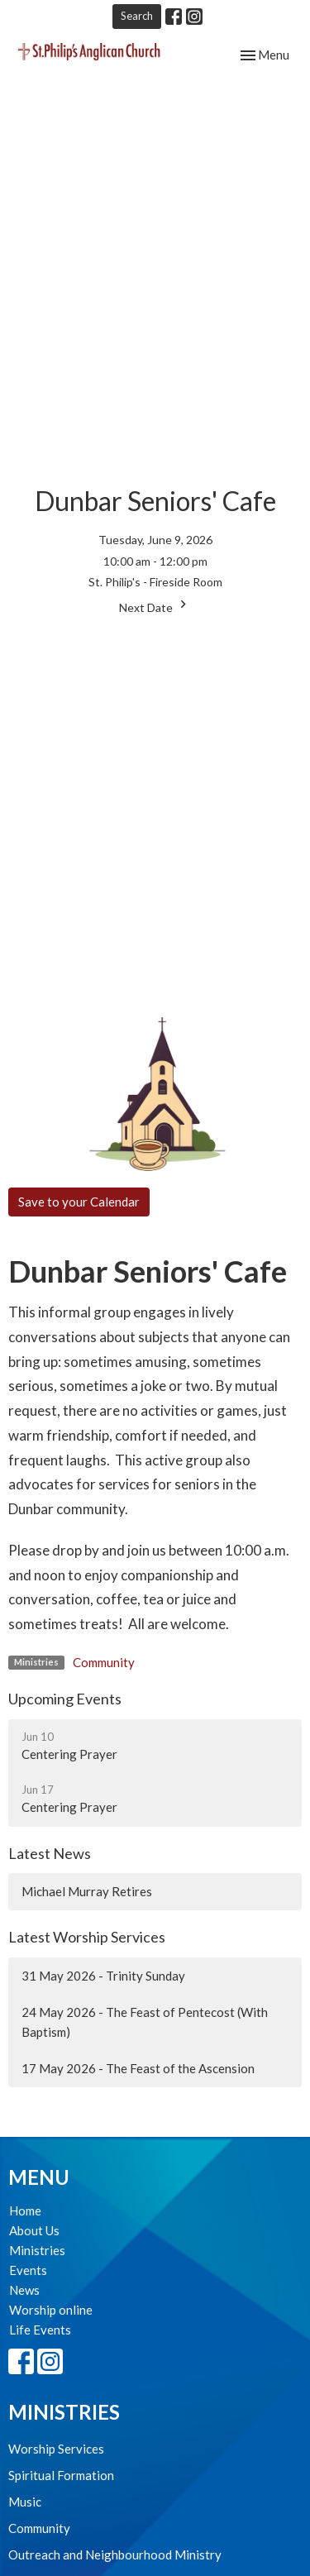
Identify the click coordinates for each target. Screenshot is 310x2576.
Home (25, 2210)
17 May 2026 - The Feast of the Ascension (138, 2068)
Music (24, 2501)
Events (28, 2270)
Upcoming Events (65, 1698)
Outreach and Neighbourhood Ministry (115, 2554)
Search (137, 15)
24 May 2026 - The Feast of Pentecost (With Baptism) (144, 2021)
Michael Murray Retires (86, 1891)
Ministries (37, 2250)
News (24, 2289)
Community (104, 1662)
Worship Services (56, 2448)
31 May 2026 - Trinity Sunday (103, 1975)
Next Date (155, 605)
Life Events (40, 2329)
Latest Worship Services (86, 1937)
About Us (34, 2230)
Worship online (51, 2309)
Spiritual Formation (61, 2475)
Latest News (49, 1853)
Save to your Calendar (79, 1201)
